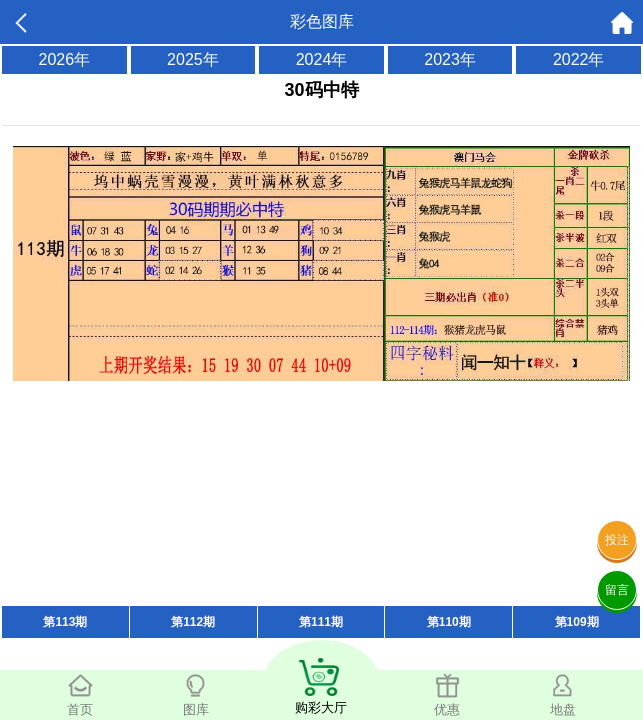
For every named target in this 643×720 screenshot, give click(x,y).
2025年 (193, 59)
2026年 (65, 59)
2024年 (322, 59)
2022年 (579, 59)
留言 (617, 590)
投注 (617, 540)
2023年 (450, 59)
